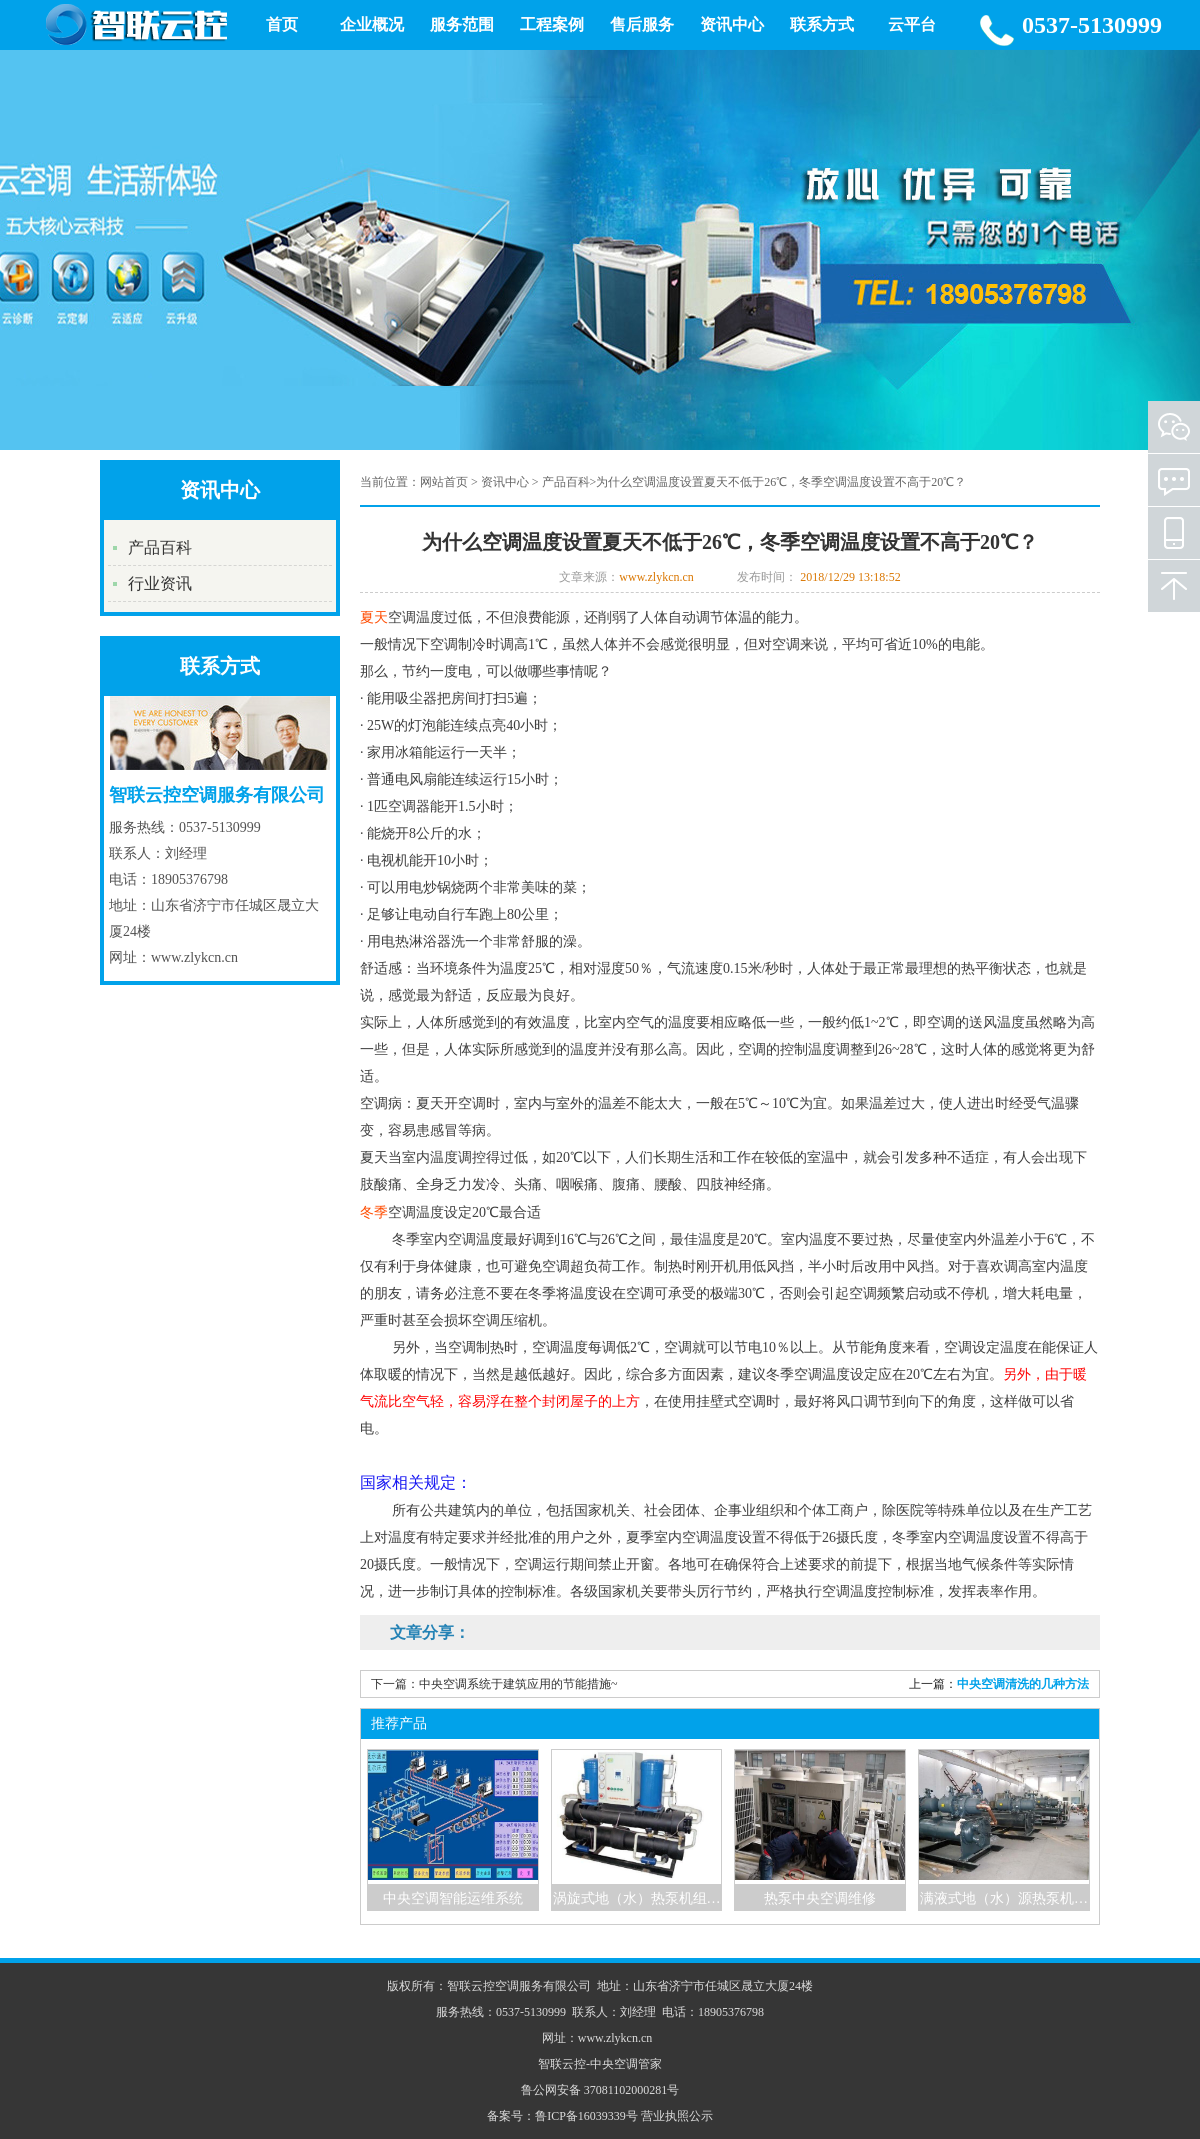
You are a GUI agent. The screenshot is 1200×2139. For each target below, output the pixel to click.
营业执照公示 (677, 2116)
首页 (282, 24)
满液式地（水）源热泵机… (1004, 1898)
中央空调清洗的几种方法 (1023, 1684)
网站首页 (444, 482)
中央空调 (614, 2064)
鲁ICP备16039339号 (586, 2116)
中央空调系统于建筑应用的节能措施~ (518, 1684)
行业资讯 (160, 583)
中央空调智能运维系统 (453, 1898)
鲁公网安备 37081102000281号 (600, 2090)
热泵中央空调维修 (820, 1898)
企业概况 (372, 24)
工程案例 (552, 24)
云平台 (912, 24)
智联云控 (562, 2064)
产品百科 (160, 547)
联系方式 (822, 24)
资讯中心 (732, 24)
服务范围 (462, 24)
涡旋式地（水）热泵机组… (637, 1898)
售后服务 (642, 24)
